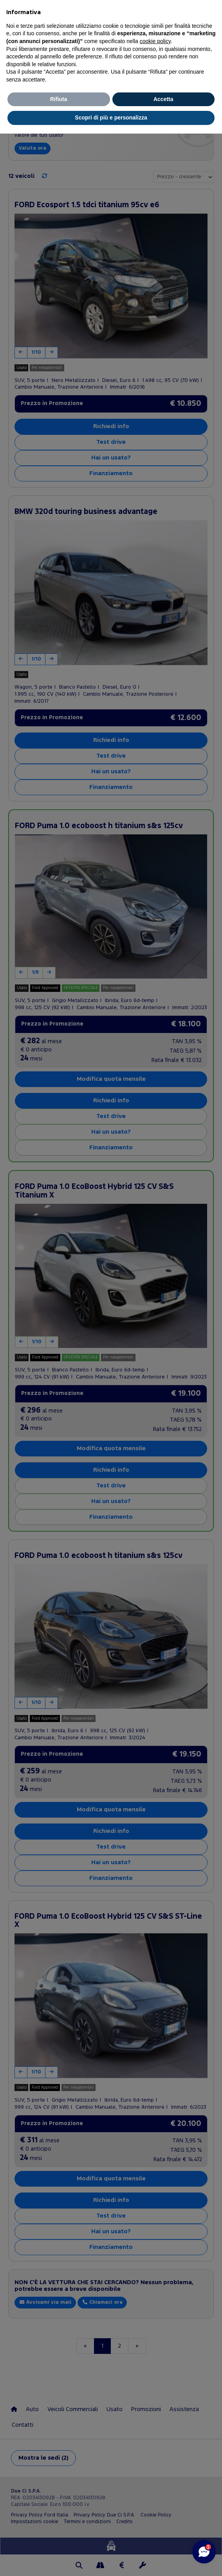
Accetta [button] (163, 99)
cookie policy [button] (155, 41)
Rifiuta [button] (58, 99)
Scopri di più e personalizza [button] (111, 117)
